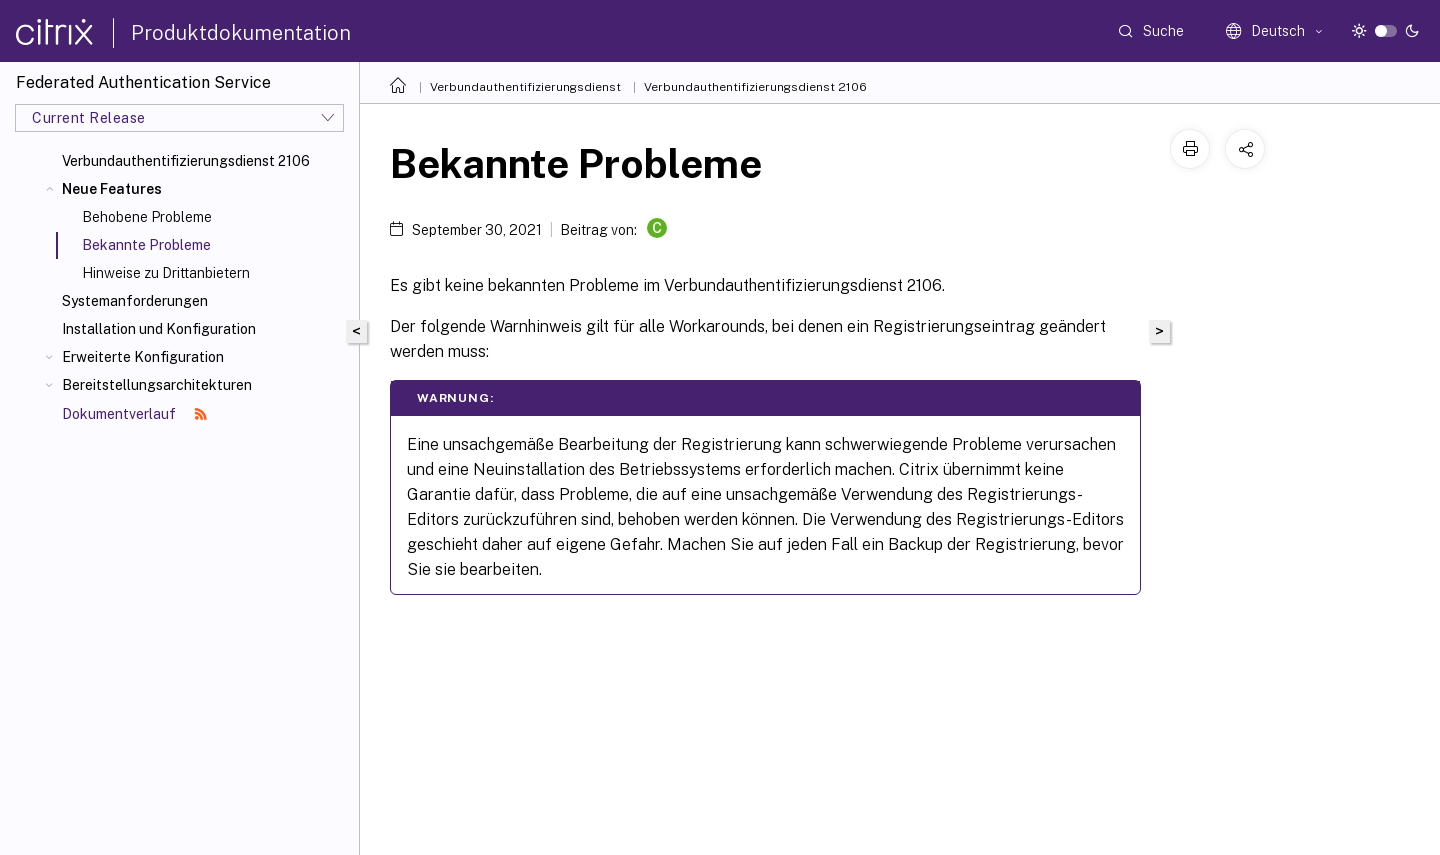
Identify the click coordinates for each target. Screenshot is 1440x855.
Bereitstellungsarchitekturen (157, 385)
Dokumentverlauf (134, 414)
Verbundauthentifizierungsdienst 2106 (186, 161)
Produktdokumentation (241, 33)
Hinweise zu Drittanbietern (166, 273)
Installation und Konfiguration (159, 329)
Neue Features (112, 189)
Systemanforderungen (135, 301)
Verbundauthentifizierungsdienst (525, 87)
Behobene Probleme (147, 217)
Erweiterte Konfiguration (143, 357)
